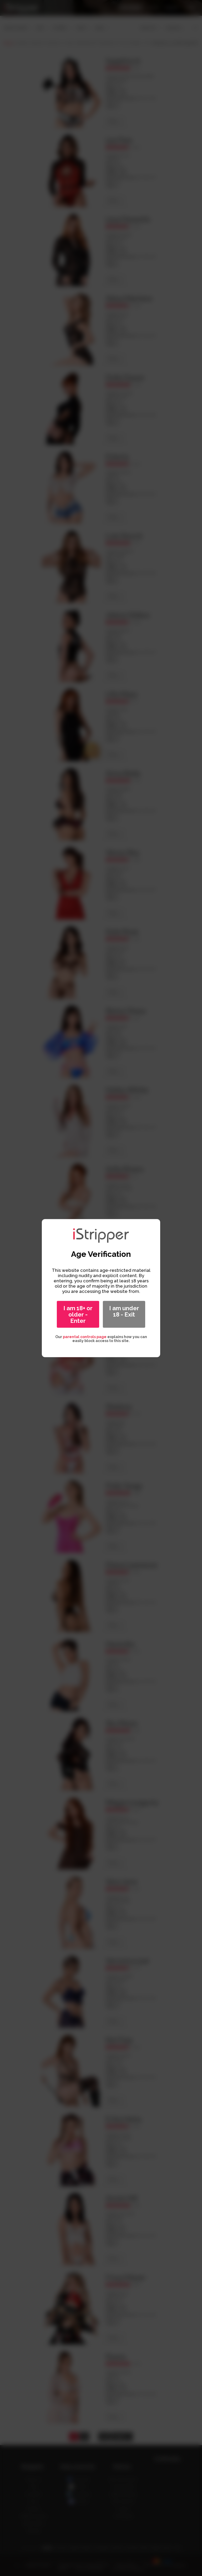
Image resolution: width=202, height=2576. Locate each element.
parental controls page (85, 1336)
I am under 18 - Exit (124, 1311)
